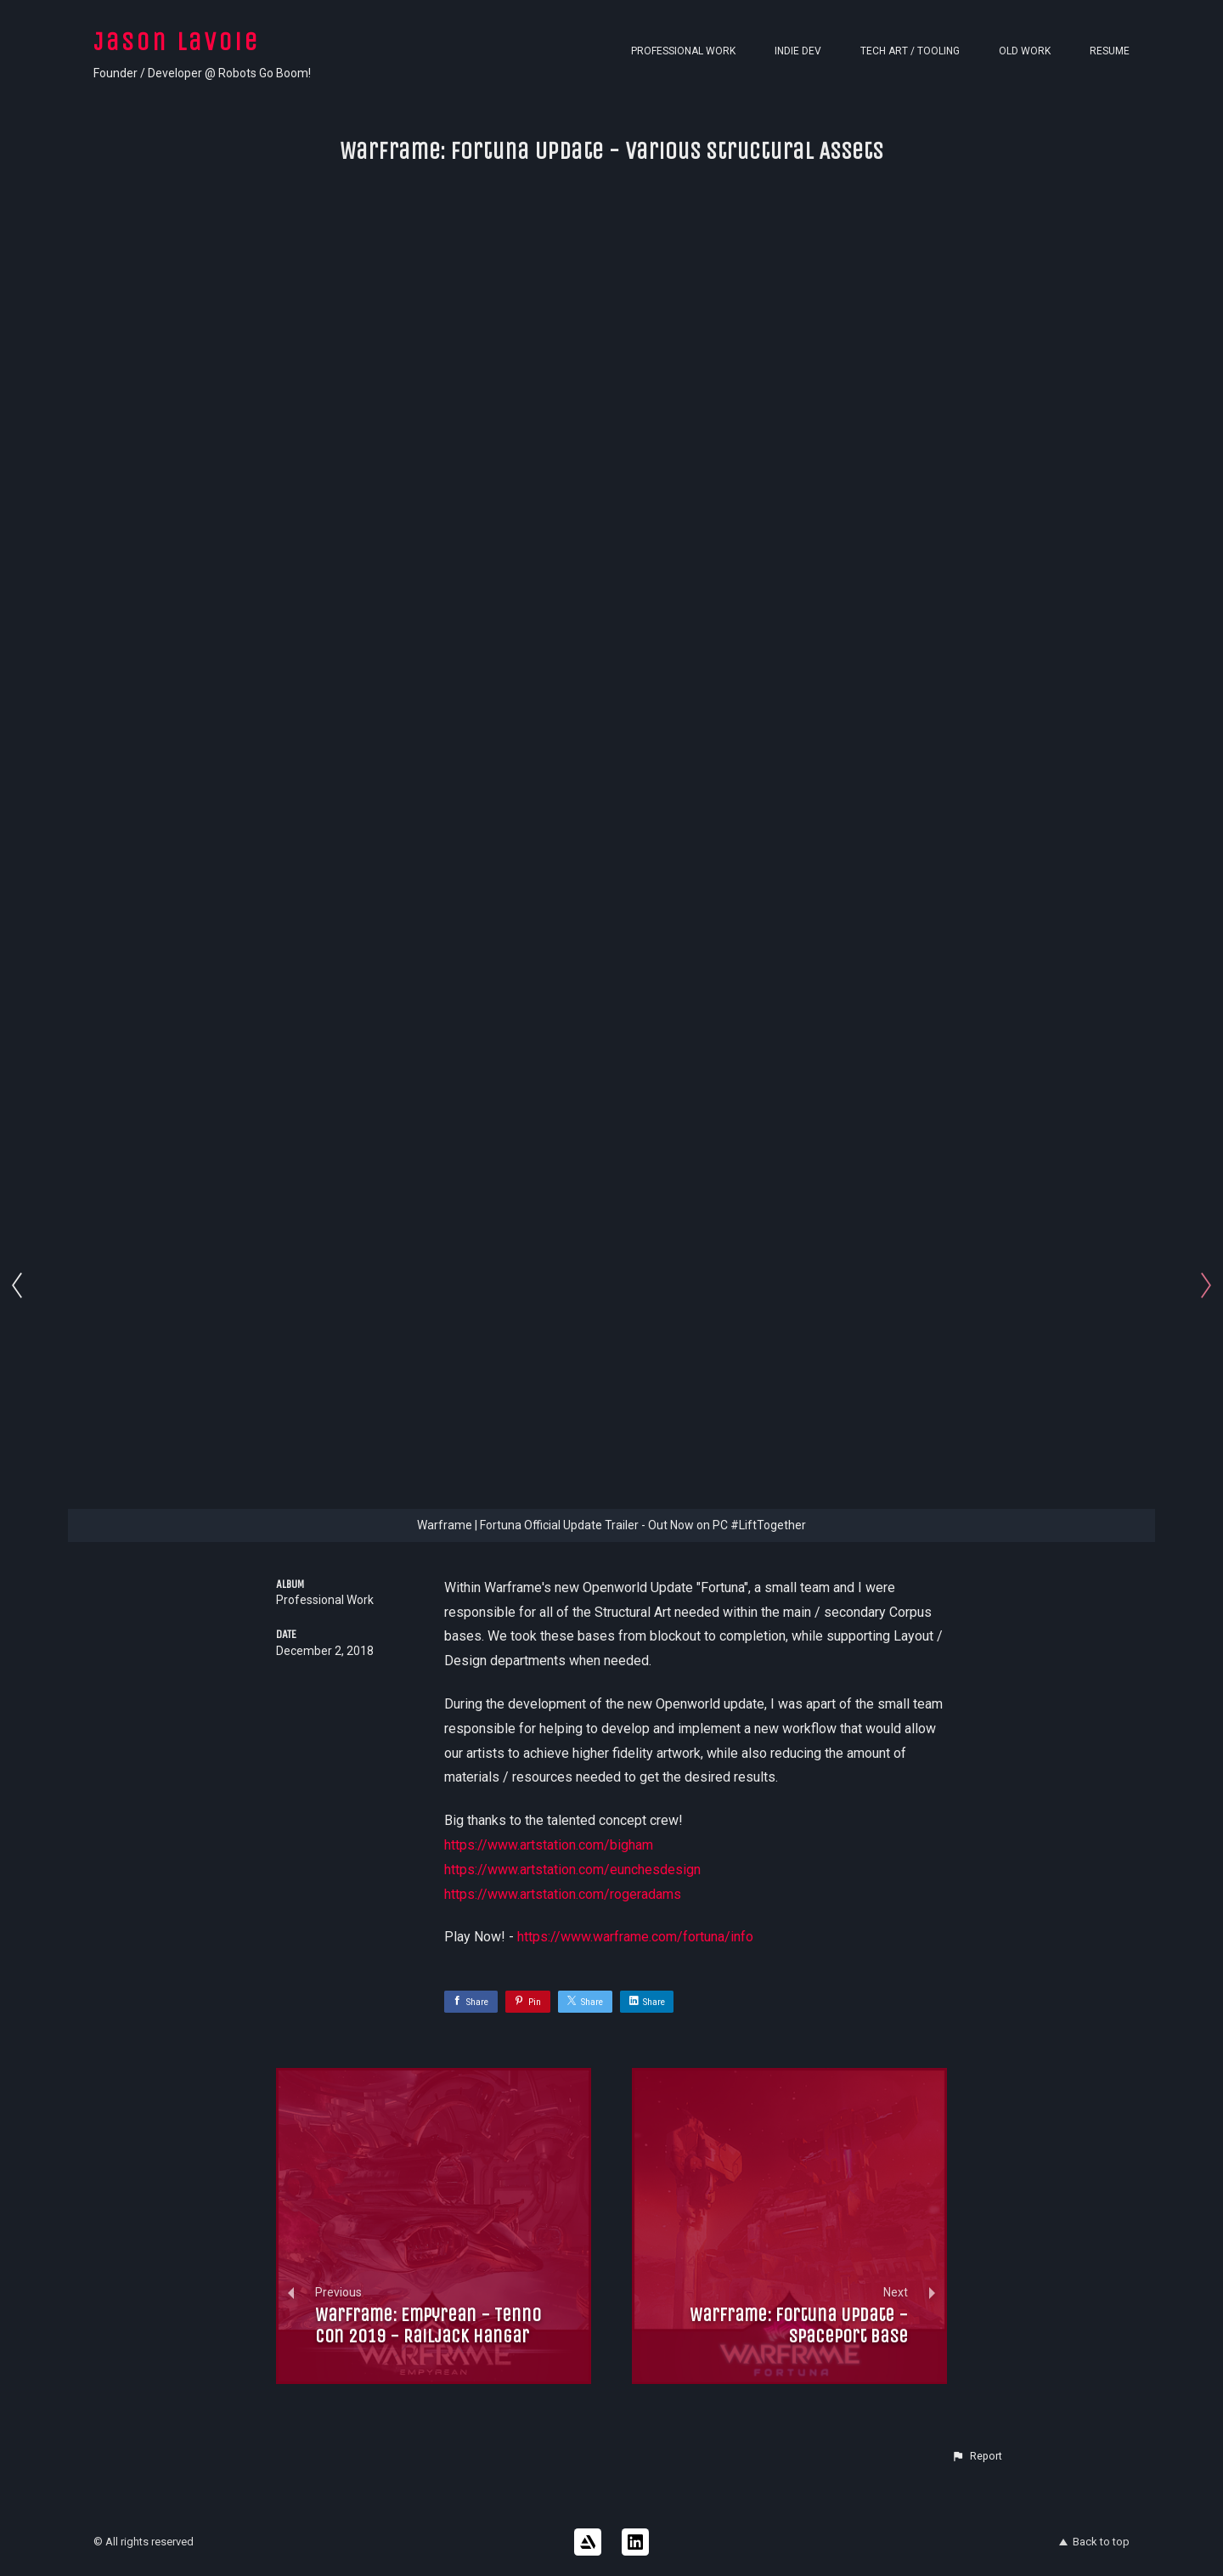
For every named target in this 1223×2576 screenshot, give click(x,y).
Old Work (1025, 51)
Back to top (1094, 2541)
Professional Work (683, 51)
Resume (1110, 51)
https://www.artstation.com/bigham (548, 1845)
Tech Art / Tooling (910, 51)
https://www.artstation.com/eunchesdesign (572, 1869)
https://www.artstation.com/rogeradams (562, 1894)
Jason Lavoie (176, 41)
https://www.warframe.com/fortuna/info (635, 1937)
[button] (976, 2456)
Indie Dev (798, 51)
